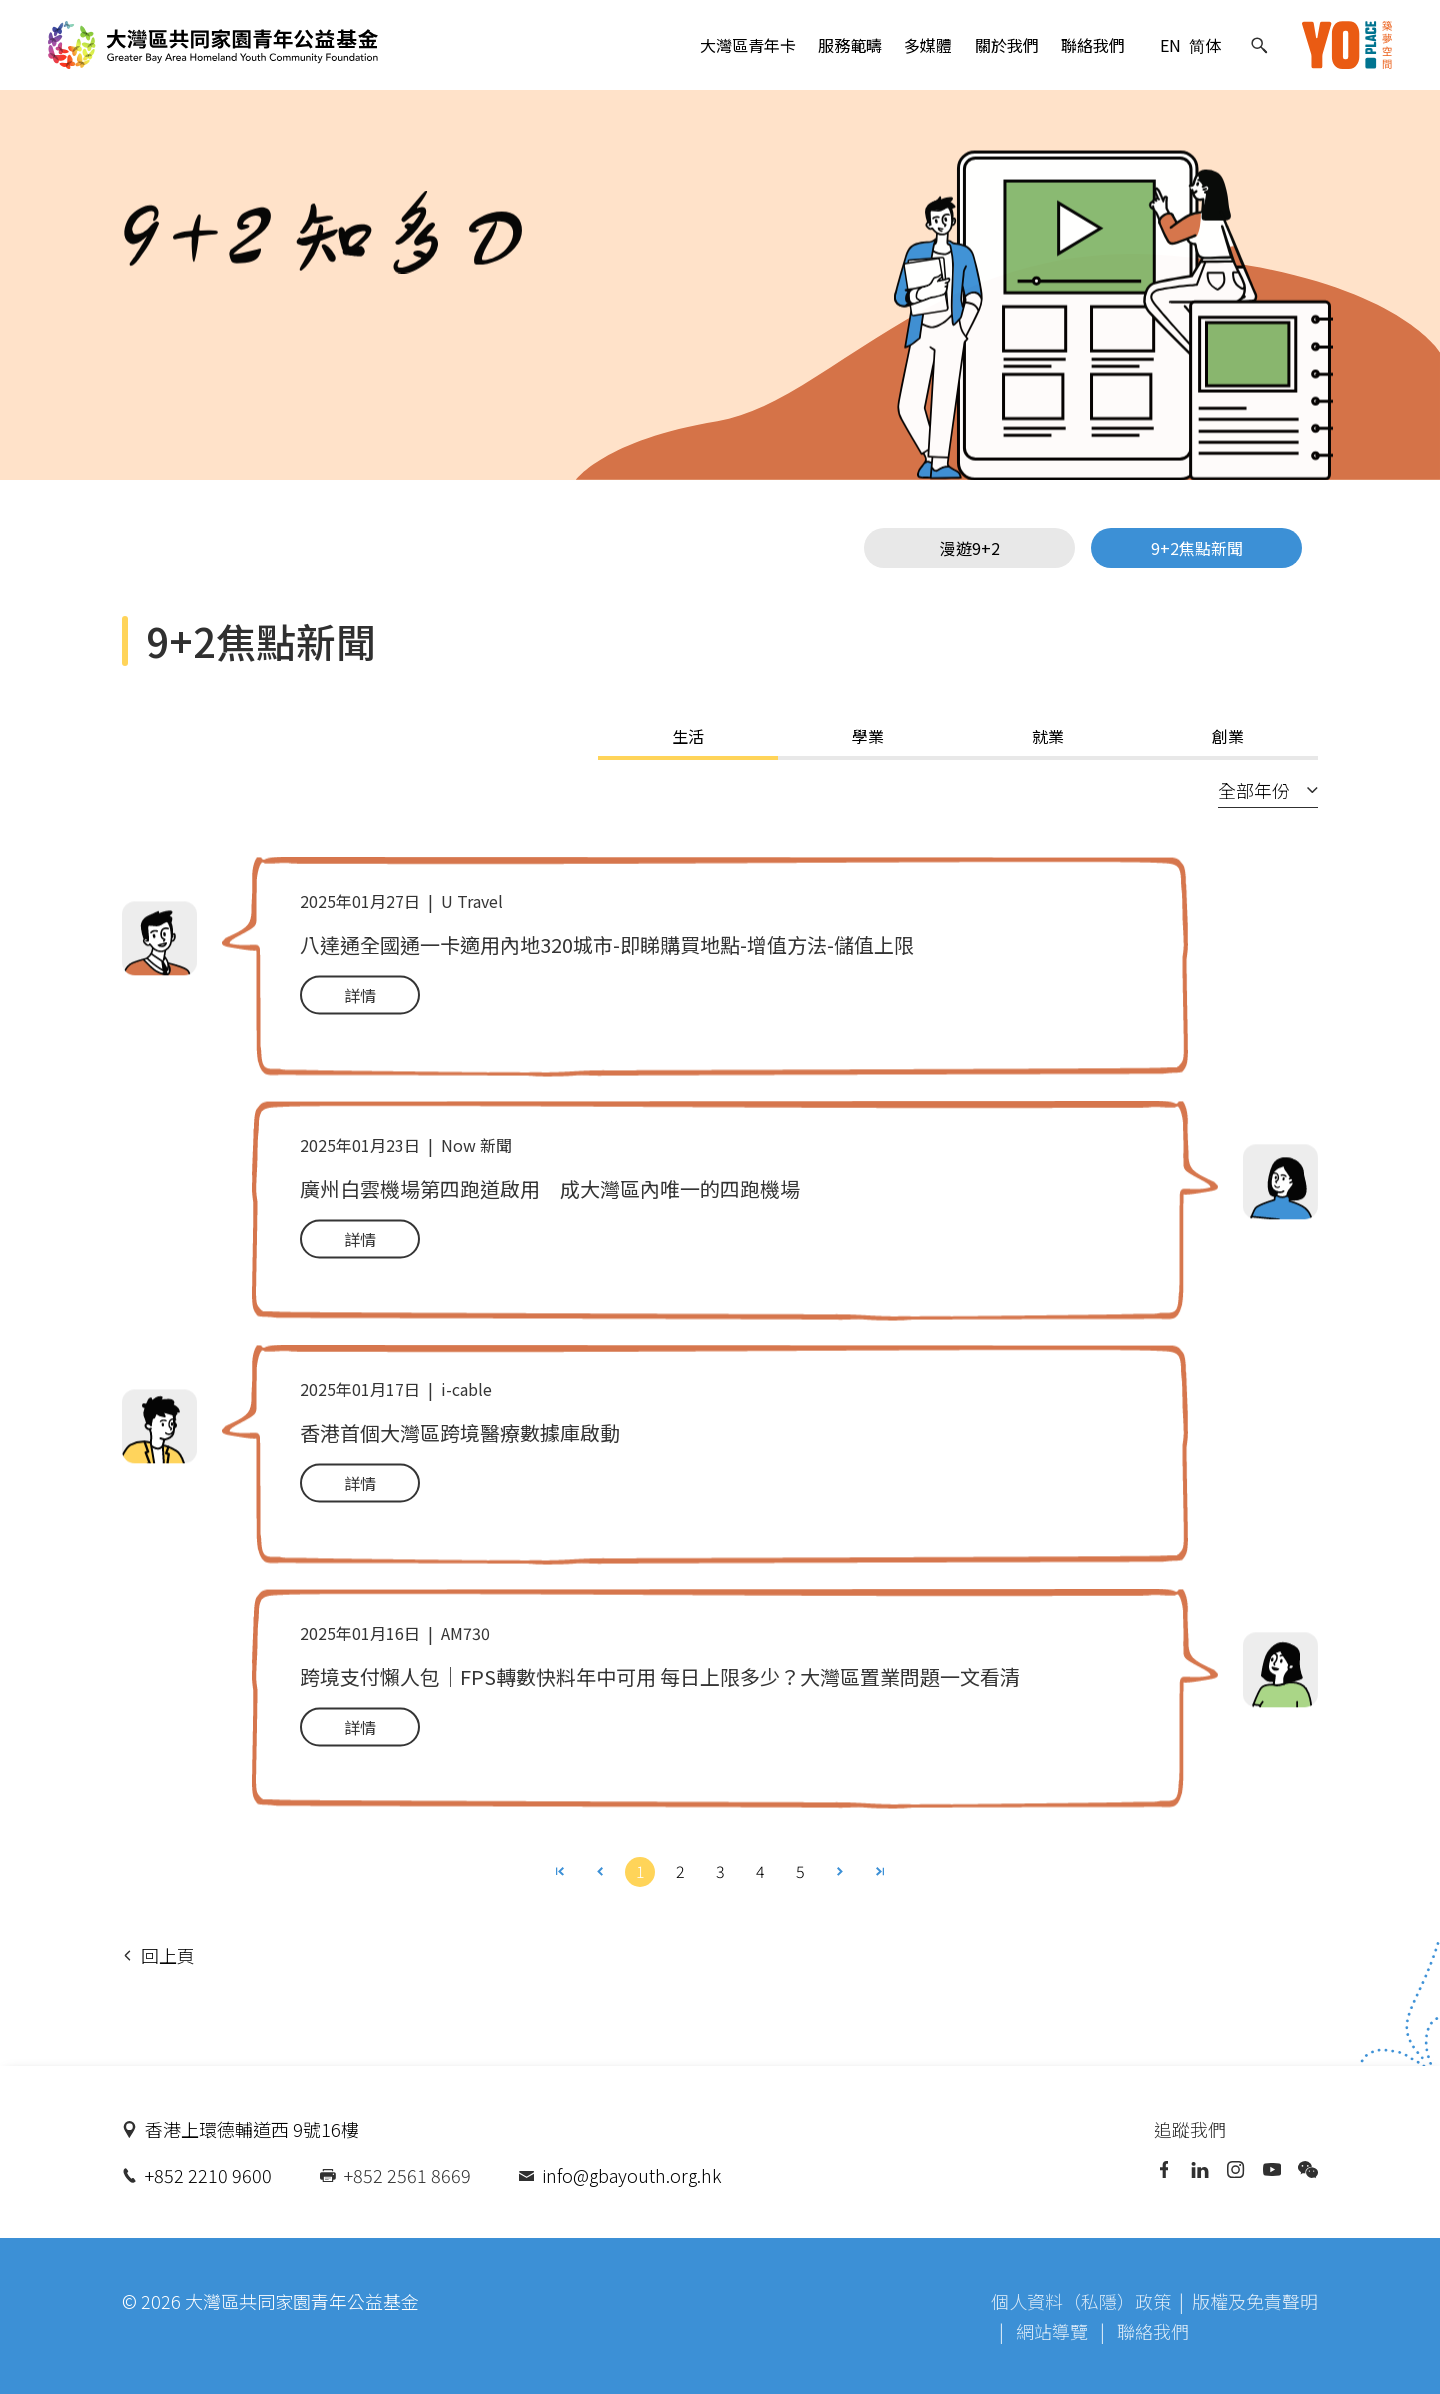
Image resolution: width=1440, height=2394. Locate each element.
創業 (1228, 736)
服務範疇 (850, 45)
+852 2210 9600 (208, 2175)
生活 (688, 736)
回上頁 (159, 1955)
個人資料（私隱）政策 (1081, 2301)
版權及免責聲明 (1255, 2301)
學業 (868, 736)
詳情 (360, 999)
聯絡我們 (1093, 45)
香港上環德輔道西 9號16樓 (252, 2129)
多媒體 (928, 45)
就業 (1048, 736)
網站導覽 (1054, 2331)
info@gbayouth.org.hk (631, 2175)
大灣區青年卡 (748, 45)
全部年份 (1268, 790)
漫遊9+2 (970, 548)
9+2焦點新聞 (1197, 548)
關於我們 (1007, 45)
